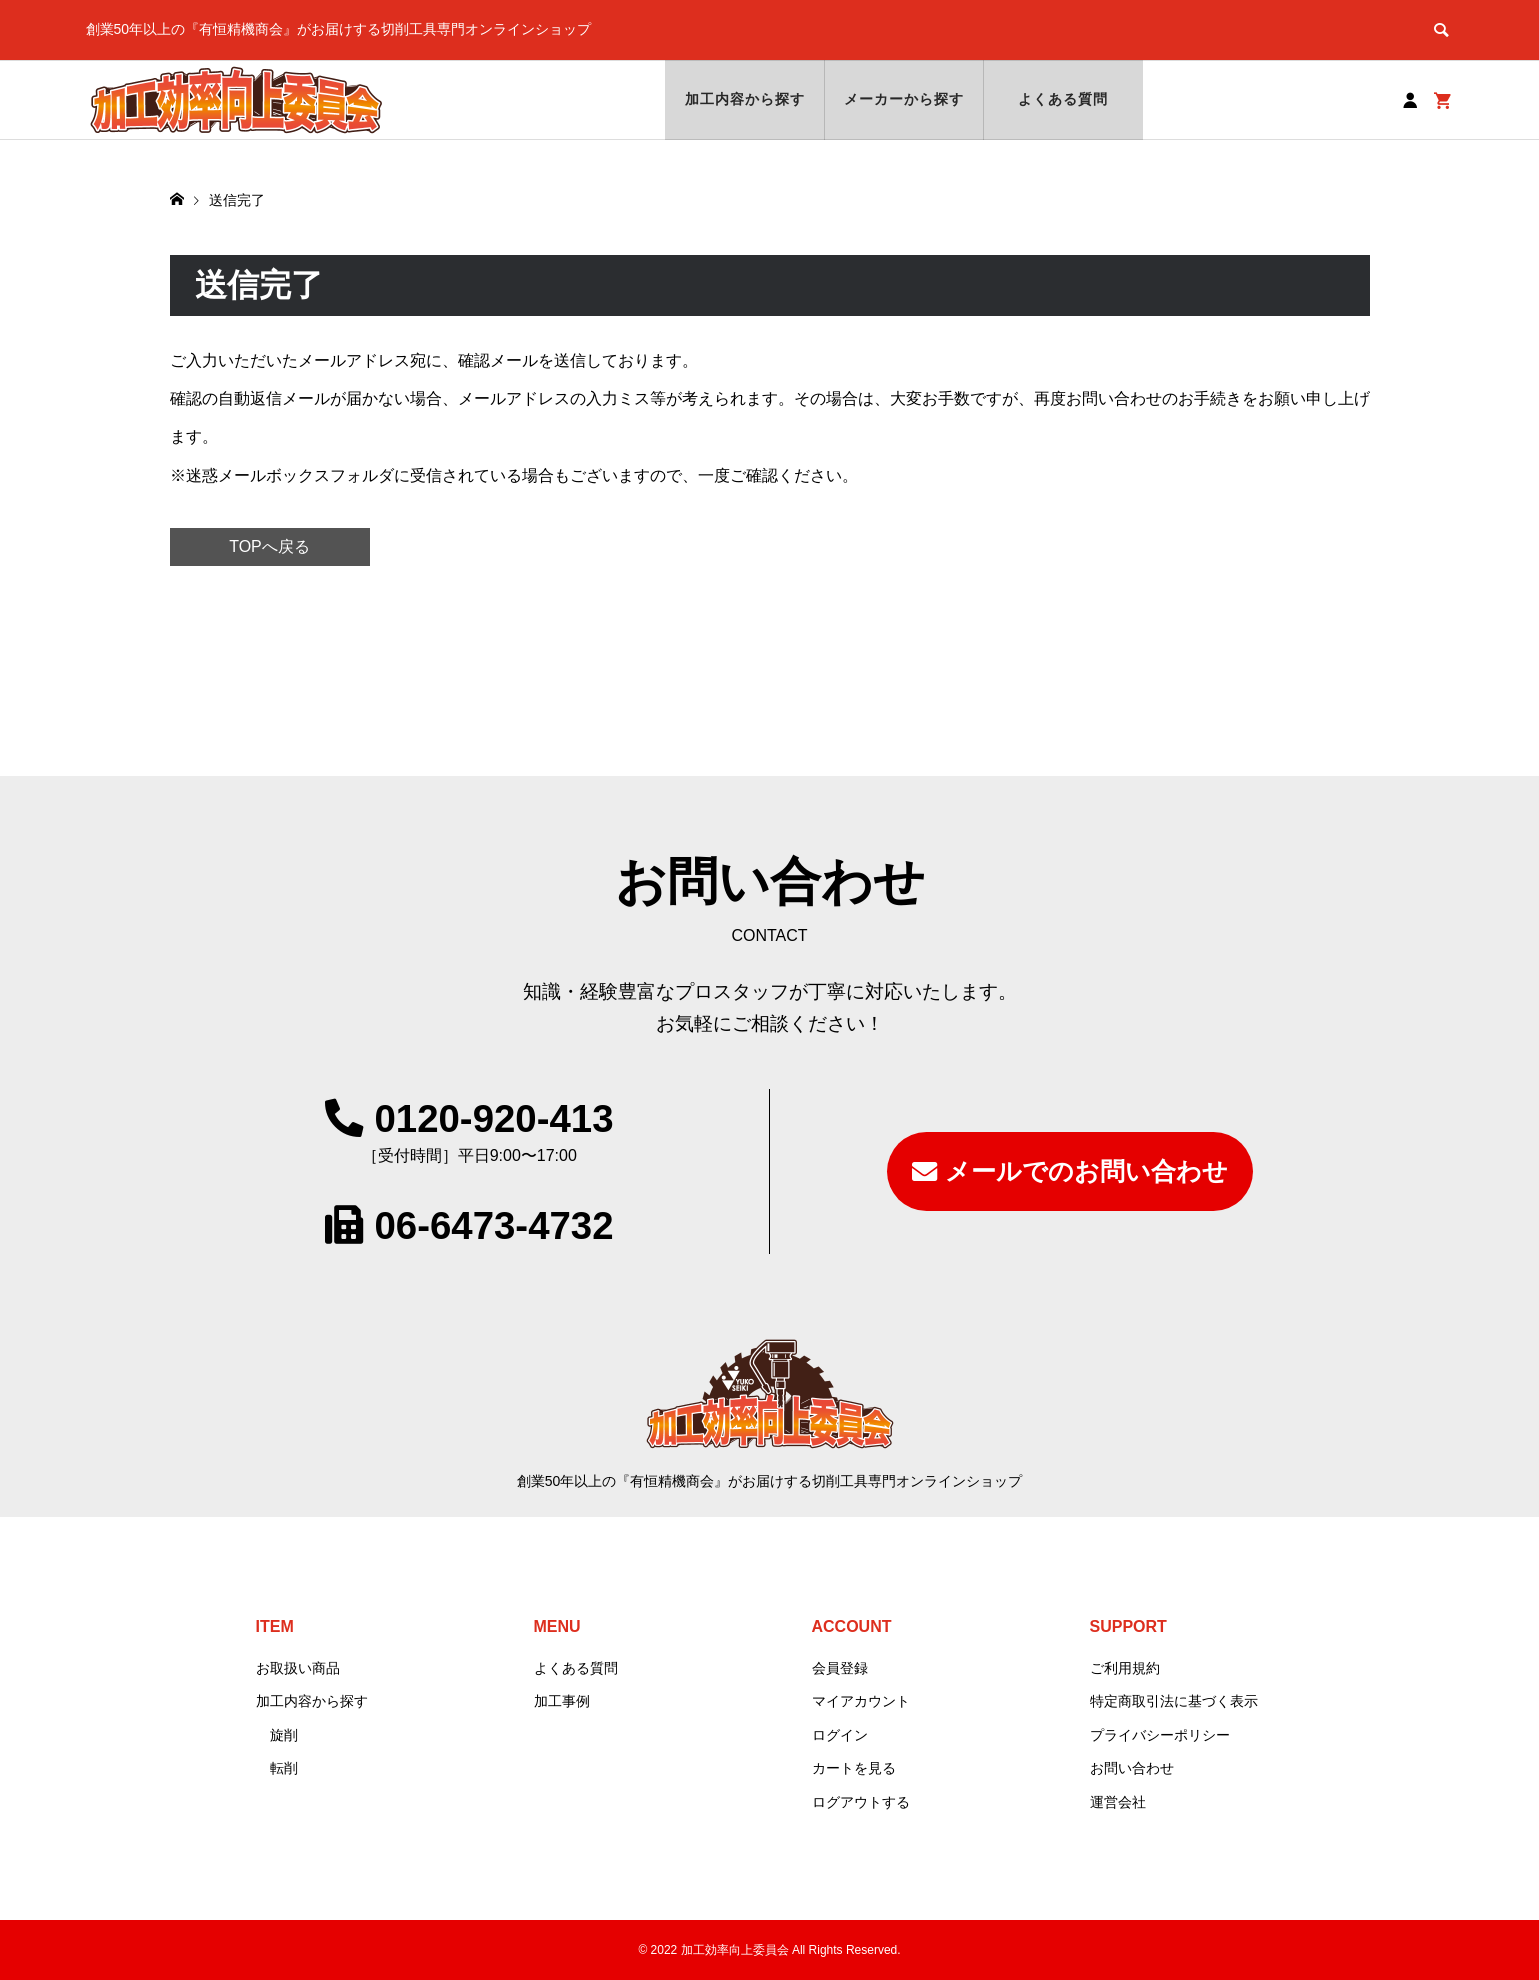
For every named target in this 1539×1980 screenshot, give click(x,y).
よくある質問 (1063, 99)
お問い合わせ (1132, 1768)
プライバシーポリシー (1160, 1735)
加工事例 (562, 1701)
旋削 (284, 1735)
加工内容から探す (745, 99)
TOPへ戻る (269, 546)
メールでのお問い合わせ (1086, 1172)
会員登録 (840, 1668)
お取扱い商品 (298, 1668)
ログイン (840, 1735)
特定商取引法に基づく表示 (1174, 1701)
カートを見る (854, 1768)
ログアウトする (861, 1802)
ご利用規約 (1125, 1668)
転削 (284, 1768)
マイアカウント (861, 1701)
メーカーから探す (904, 99)
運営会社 (1118, 1802)
